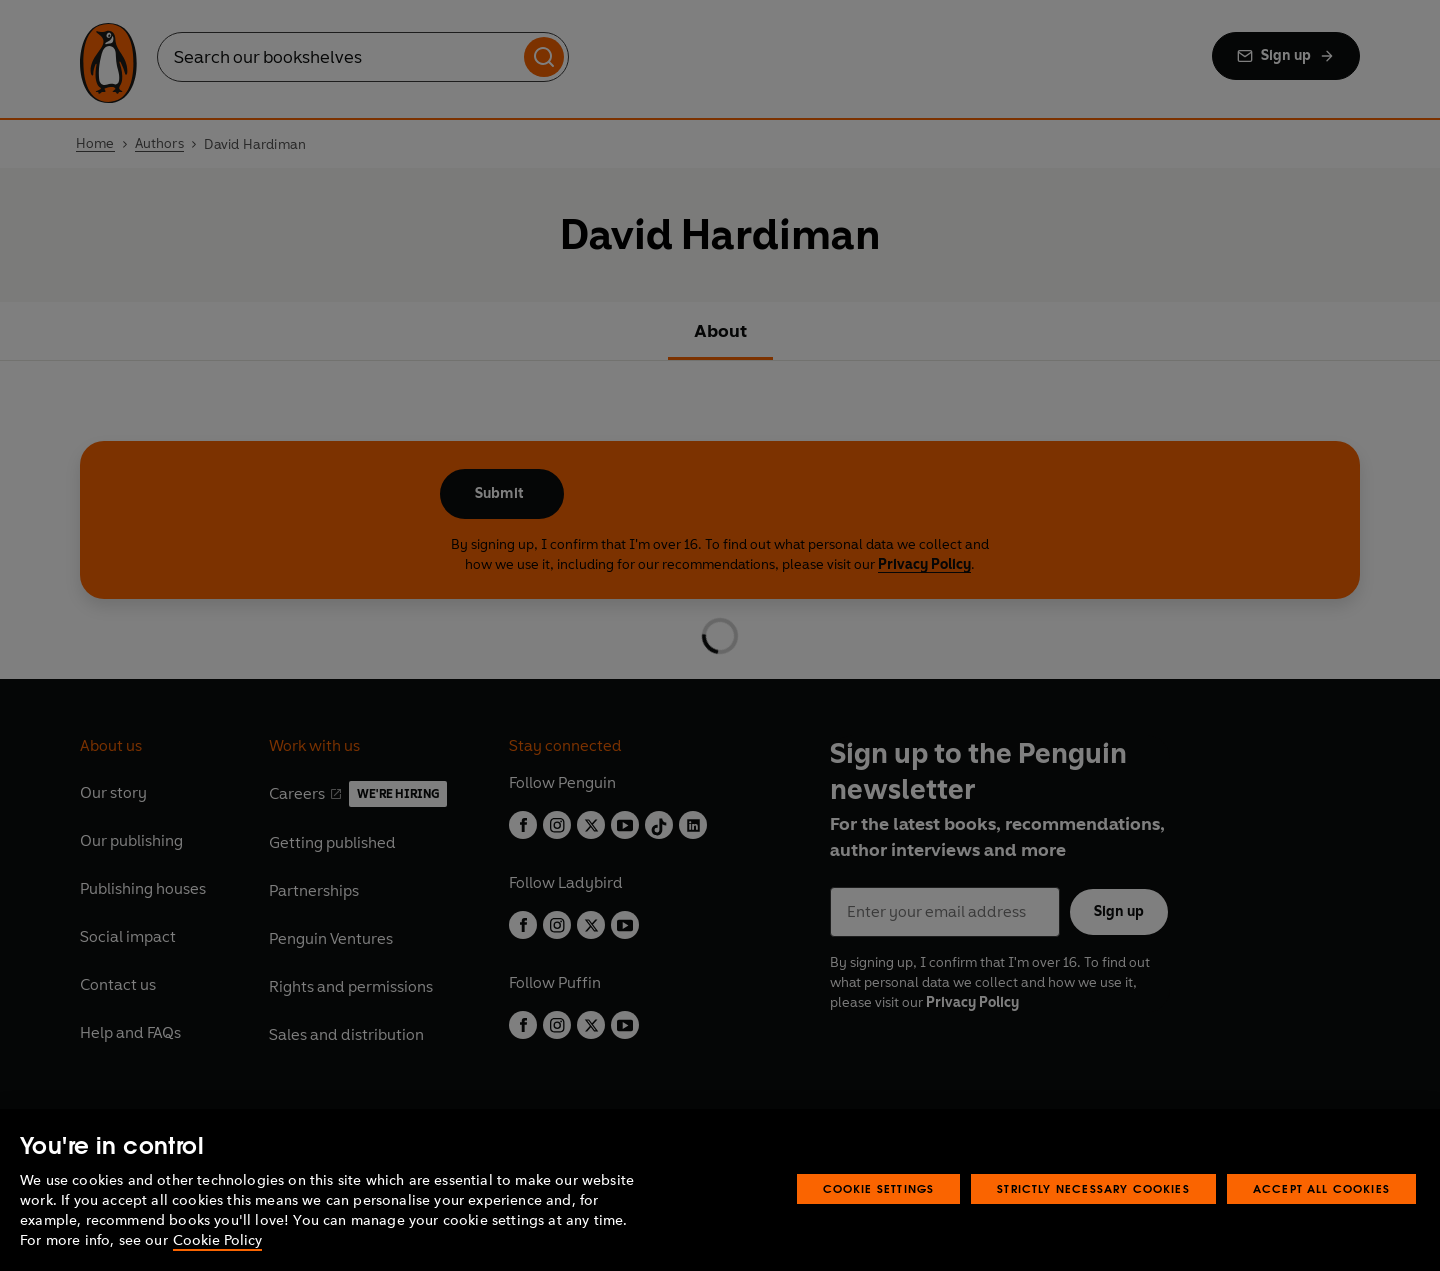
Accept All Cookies (1321, 1188)
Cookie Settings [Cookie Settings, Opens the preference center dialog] (879, 1188)
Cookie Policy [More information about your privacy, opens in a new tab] (217, 1240)
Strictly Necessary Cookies (1093, 1188)
